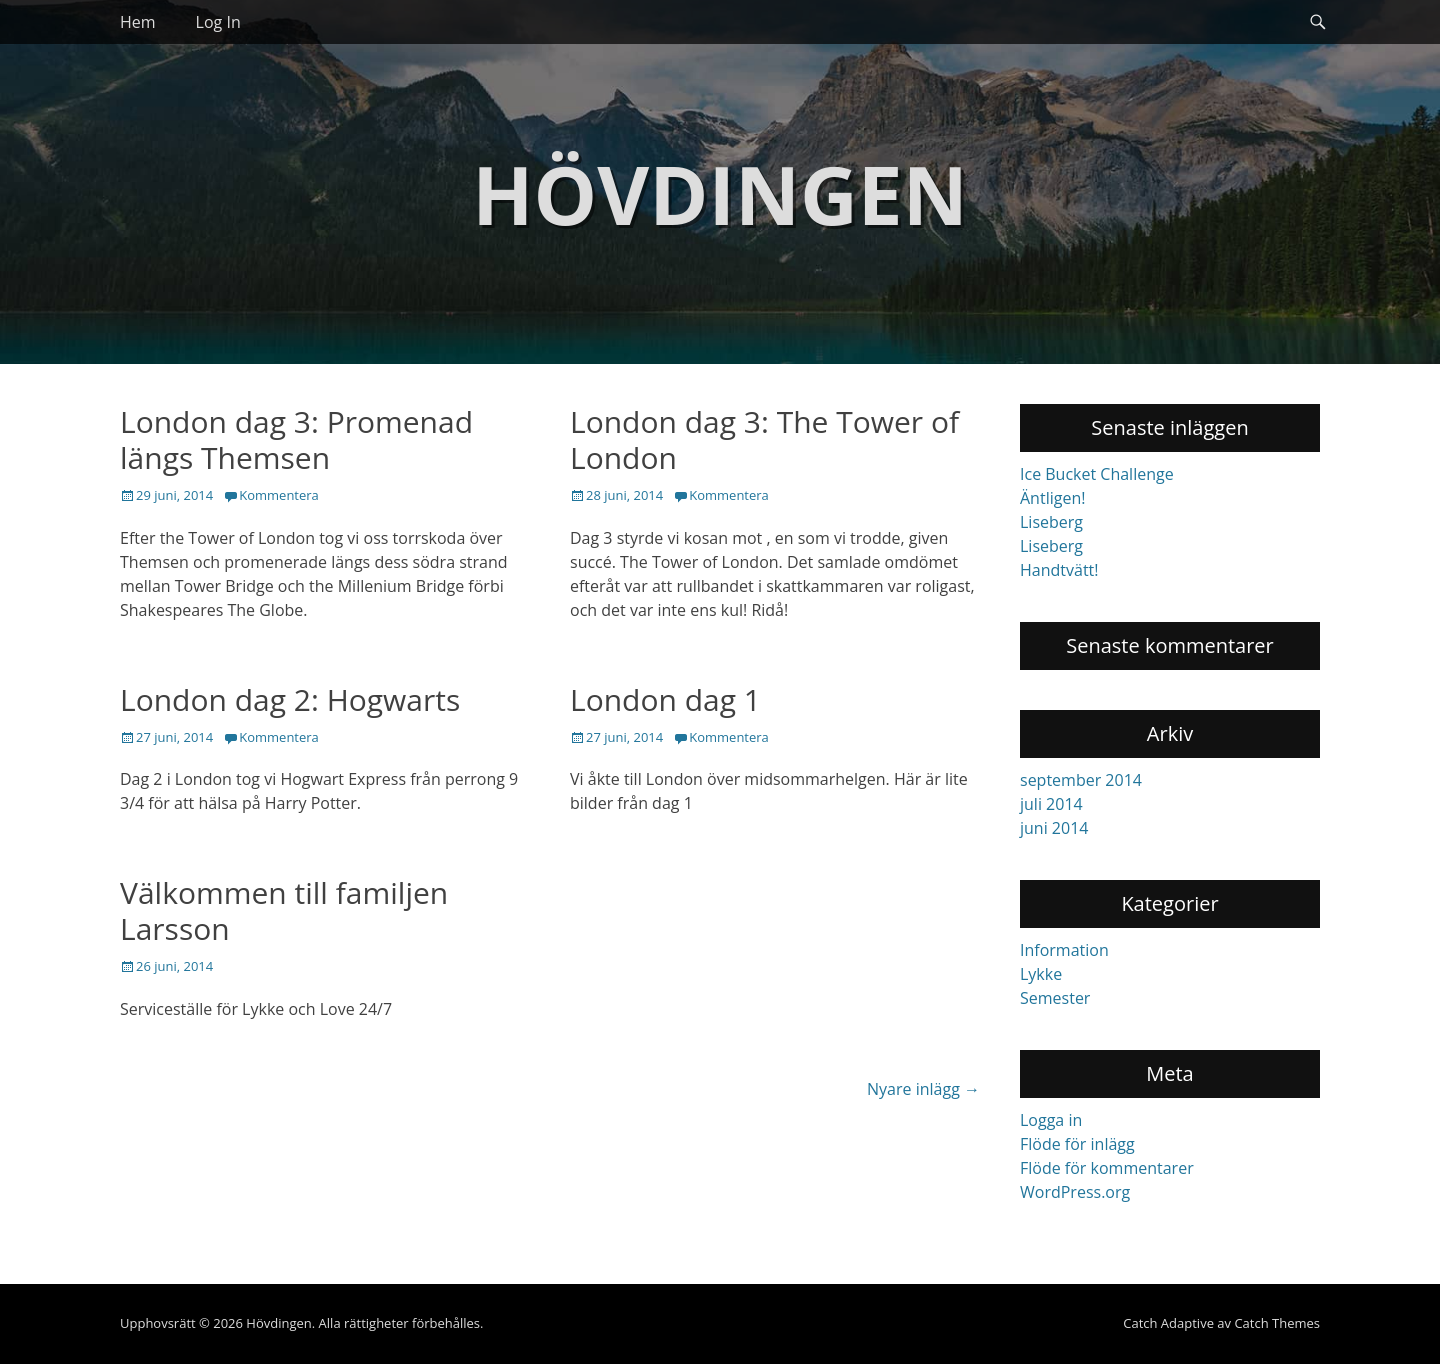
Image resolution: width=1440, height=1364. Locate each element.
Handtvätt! (1059, 570)
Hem (138, 22)
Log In (218, 22)
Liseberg (1051, 522)
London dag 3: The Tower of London (764, 439)
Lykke (1041, 974)
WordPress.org (1075, 1192)
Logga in (1051, 1120)
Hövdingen (719, 193)
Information (1064, 950)
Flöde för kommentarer (1107, 1168)
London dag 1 (665, 699)
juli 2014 (1051, 804)
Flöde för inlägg (1077, 1144)
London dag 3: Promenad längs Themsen (296, 439)
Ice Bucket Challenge (1097, 474)
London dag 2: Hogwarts (290, 699)
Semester (1055, 998)
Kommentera (279, 495)
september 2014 (1081, 780)
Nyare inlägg (923, 1089)
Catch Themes (1277, 1323)
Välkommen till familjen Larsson (284, 910)
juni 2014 (1054, 828)
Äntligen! (1052, 498)
